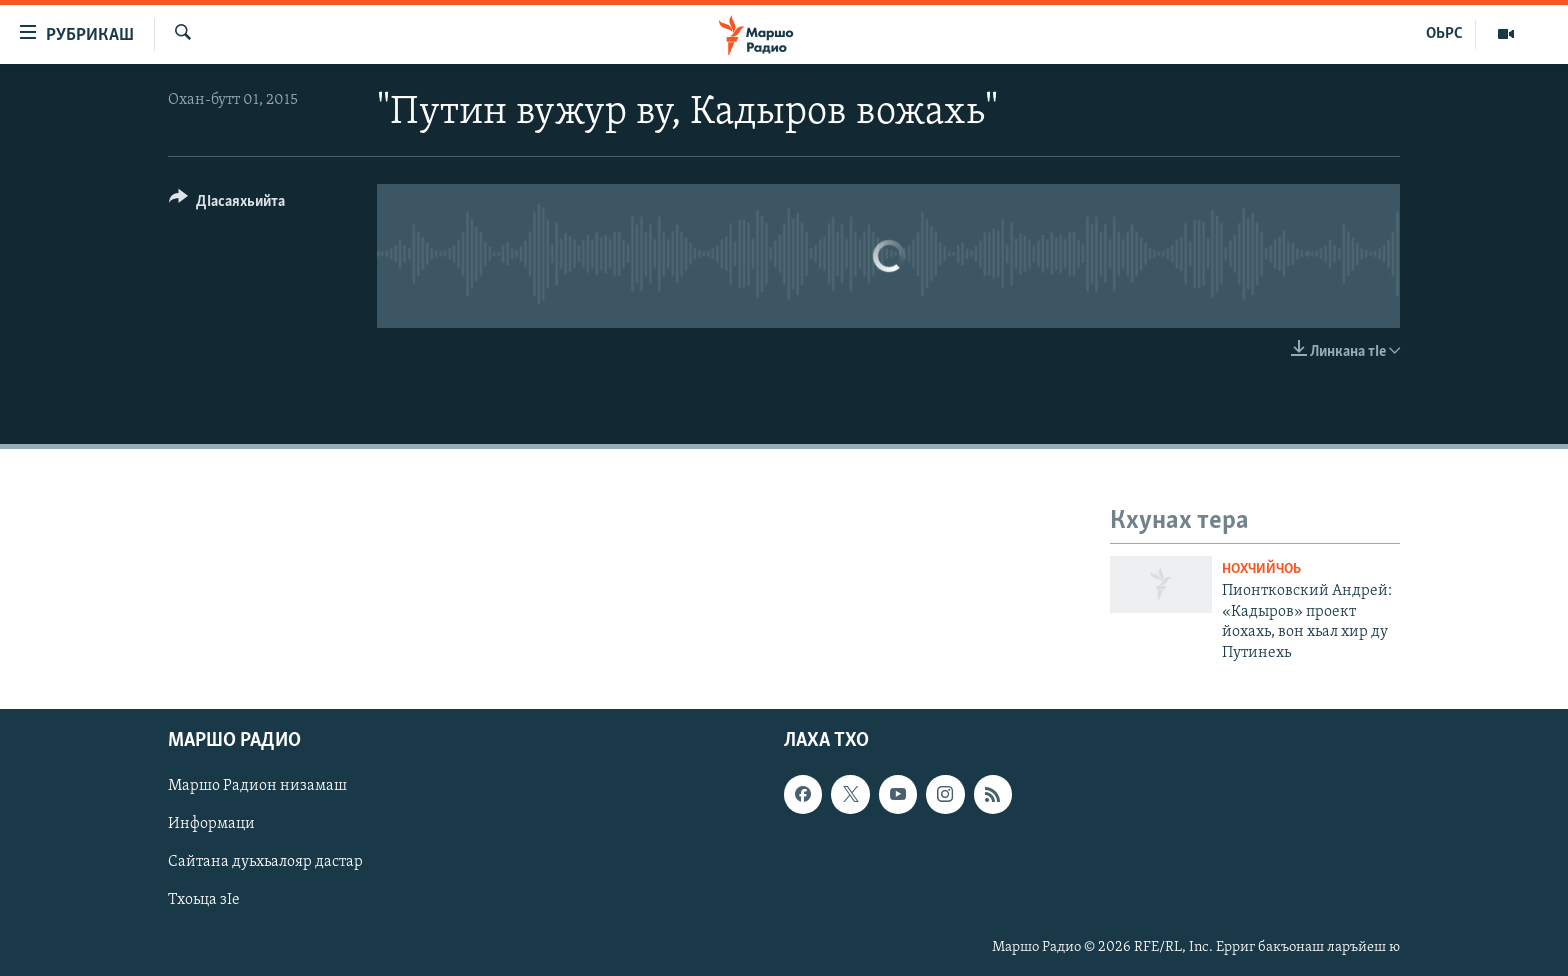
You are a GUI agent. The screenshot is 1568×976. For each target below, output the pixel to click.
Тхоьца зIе (204, 901)
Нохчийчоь (1261, 569)
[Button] (227, 204)
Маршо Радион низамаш (257, 786)
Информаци (211, 824)
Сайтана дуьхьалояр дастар (265, 862)
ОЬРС (1444, 34)
